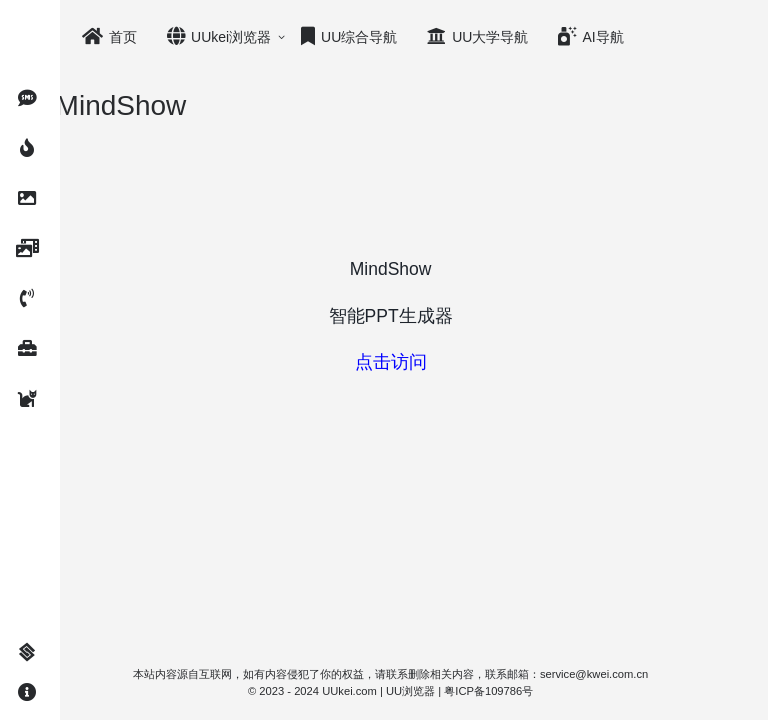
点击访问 (414, 362)
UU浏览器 (433, 691)
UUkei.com (373, 691)
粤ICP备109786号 (512, 691)
